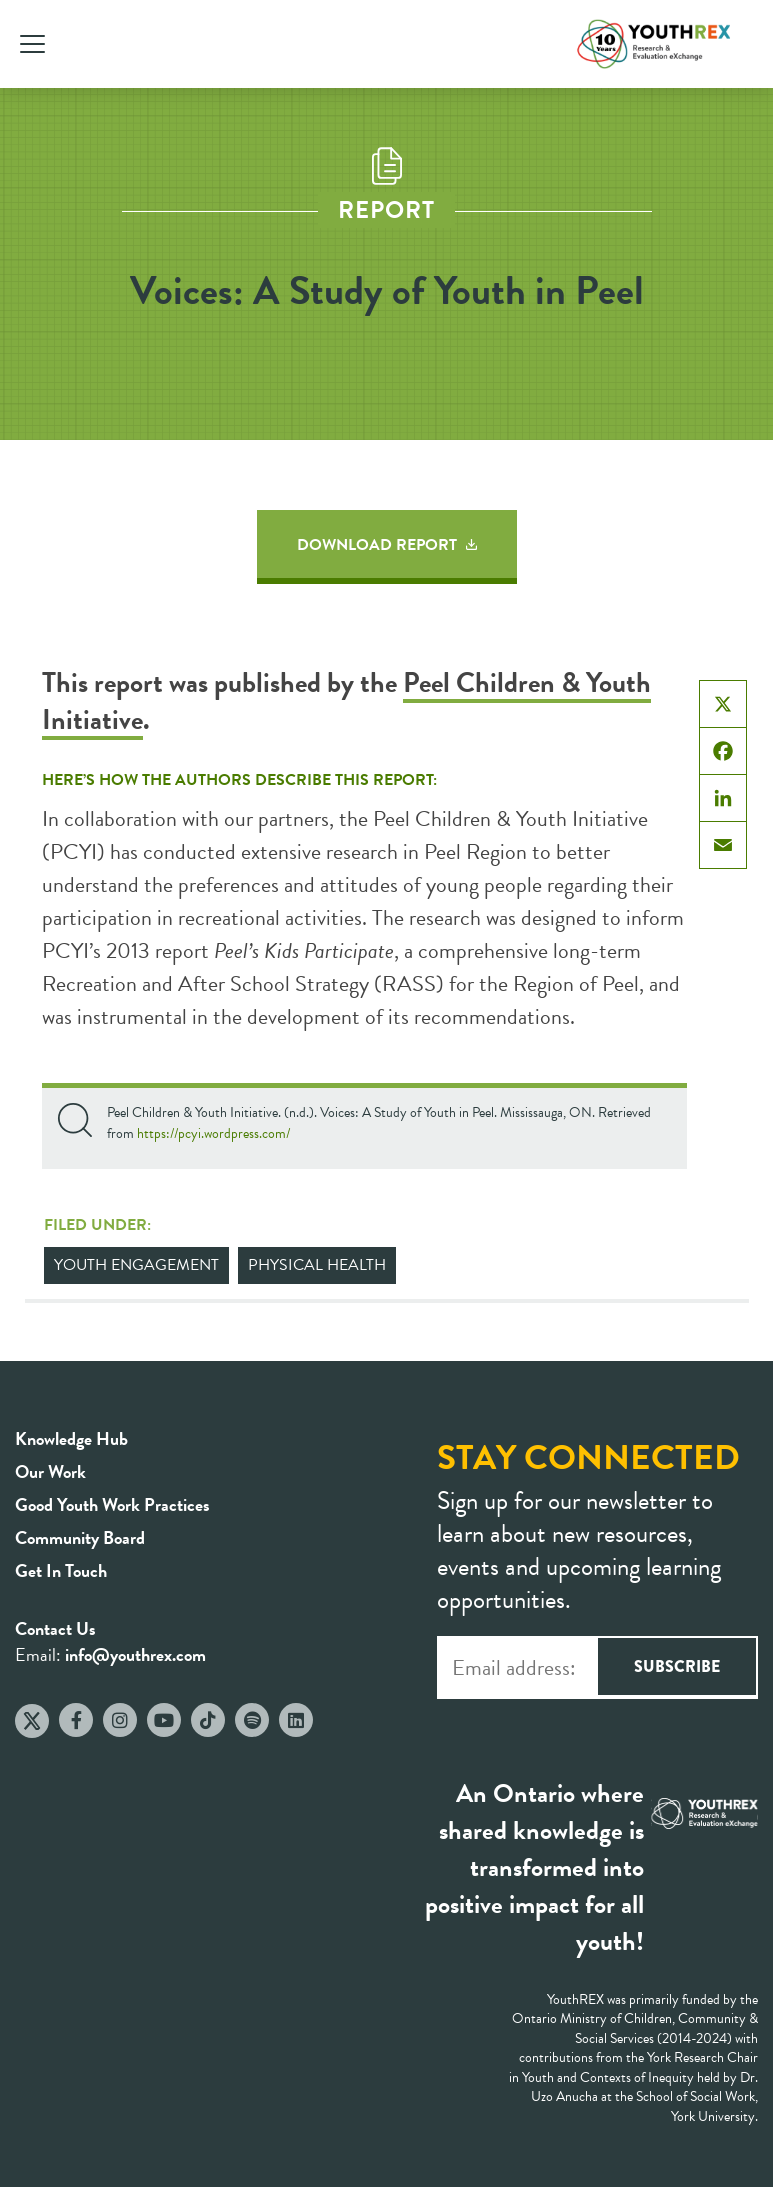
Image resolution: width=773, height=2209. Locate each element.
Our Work (50, 1471)
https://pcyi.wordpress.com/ (213, 1133)
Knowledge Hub (71, 1438)
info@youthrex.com (135, 1654)
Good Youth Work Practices (112, 1504)
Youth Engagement (136, 1265)
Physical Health (317, 1265)
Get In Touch (61, 1570)
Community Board (80, 1537)
